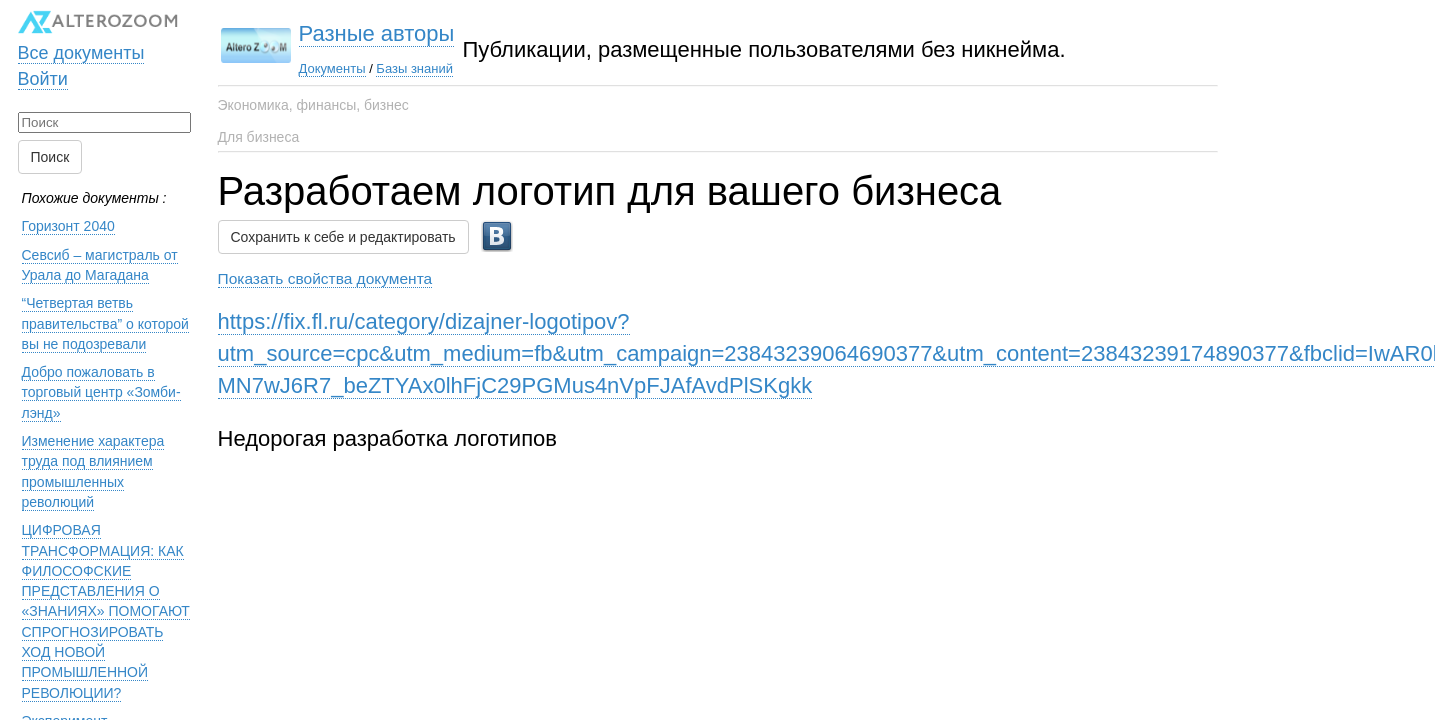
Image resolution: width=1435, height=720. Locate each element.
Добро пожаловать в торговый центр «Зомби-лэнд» (101, 383)
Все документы (81, 43)
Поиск (50, 148)
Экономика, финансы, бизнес (313, 105)
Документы (262, 68)
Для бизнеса (259, 137)
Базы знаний (344, 68)
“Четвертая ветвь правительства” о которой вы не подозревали (105, 314)
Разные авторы (307, 33)
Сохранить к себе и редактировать (343, 228)
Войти (43, 69)
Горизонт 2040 (68, 217)
